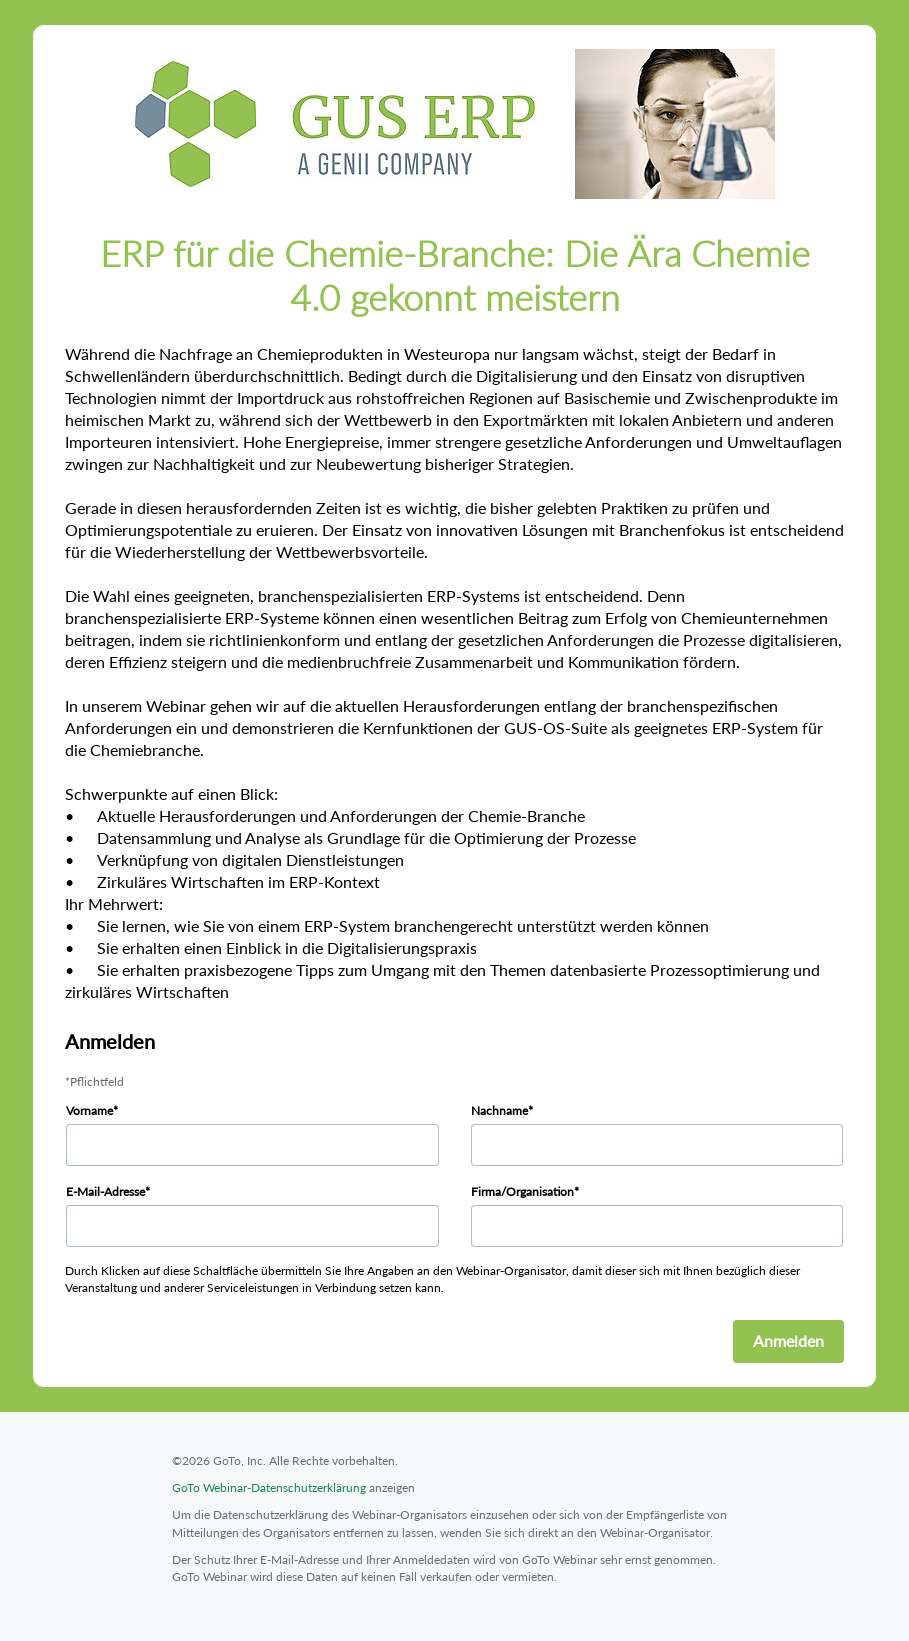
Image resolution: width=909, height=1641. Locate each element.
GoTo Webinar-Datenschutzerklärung (269, 1487)
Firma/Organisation (522, 1191)
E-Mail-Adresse (105, 1191)
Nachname (499, 1110)
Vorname (89, 1110)
